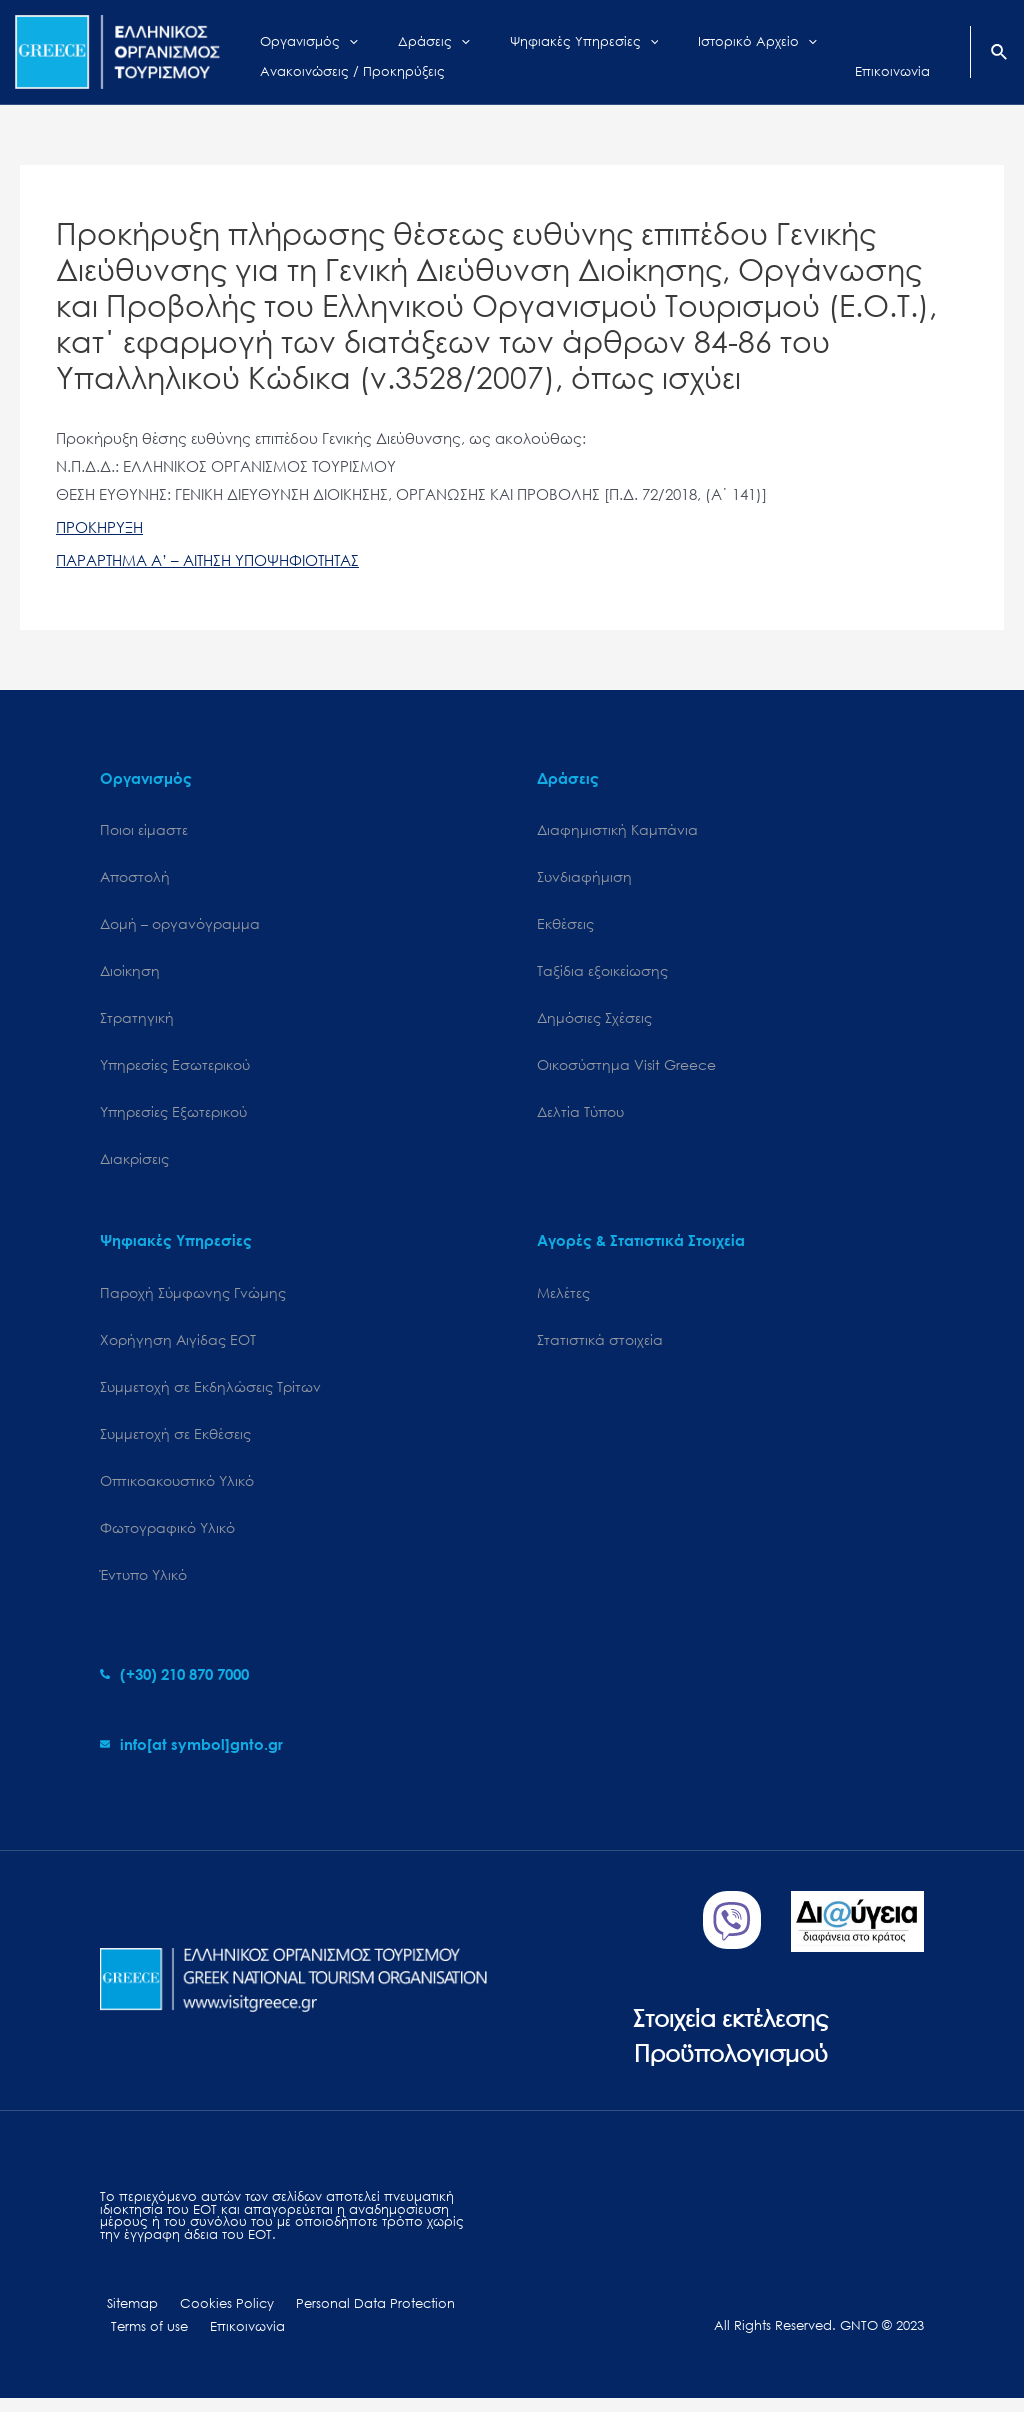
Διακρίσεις (134, 1164)
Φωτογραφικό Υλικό (167, 1538)
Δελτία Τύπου (580, 1116)
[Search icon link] (1000, 54)
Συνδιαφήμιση (584, 877)
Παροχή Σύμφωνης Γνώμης (193, 1298)
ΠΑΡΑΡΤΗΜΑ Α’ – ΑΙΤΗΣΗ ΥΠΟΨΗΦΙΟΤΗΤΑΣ (207, 560)
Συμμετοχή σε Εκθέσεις (175, 1442)
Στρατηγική (137, 1021)
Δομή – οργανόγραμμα (180, 925)
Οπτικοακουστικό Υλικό (177, 1490)
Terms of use (145, 2339)
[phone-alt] (174, 1686)
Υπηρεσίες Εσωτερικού (175, 1068)
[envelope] (191, 1756)
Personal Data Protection (350, 2315)
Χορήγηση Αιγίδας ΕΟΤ (178, 1346)
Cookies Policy (211, 2315)
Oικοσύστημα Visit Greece (626, 1068)
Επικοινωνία (234, 2339)
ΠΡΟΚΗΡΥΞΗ (99, 527)
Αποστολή (135, 877)
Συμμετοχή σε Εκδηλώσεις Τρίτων (210, 1394)
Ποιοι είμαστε (144, 829)
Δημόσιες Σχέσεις (594, 1021)
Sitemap (125, 2315)
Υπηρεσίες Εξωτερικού (173, 1116)
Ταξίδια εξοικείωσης (602, 973)
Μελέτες (563, 1298)
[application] (334, 37)
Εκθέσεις (565, 925)
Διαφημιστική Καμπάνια (617, 829)
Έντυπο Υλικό (143, 1585)
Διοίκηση (130, 973)
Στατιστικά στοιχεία (600, 1346)
